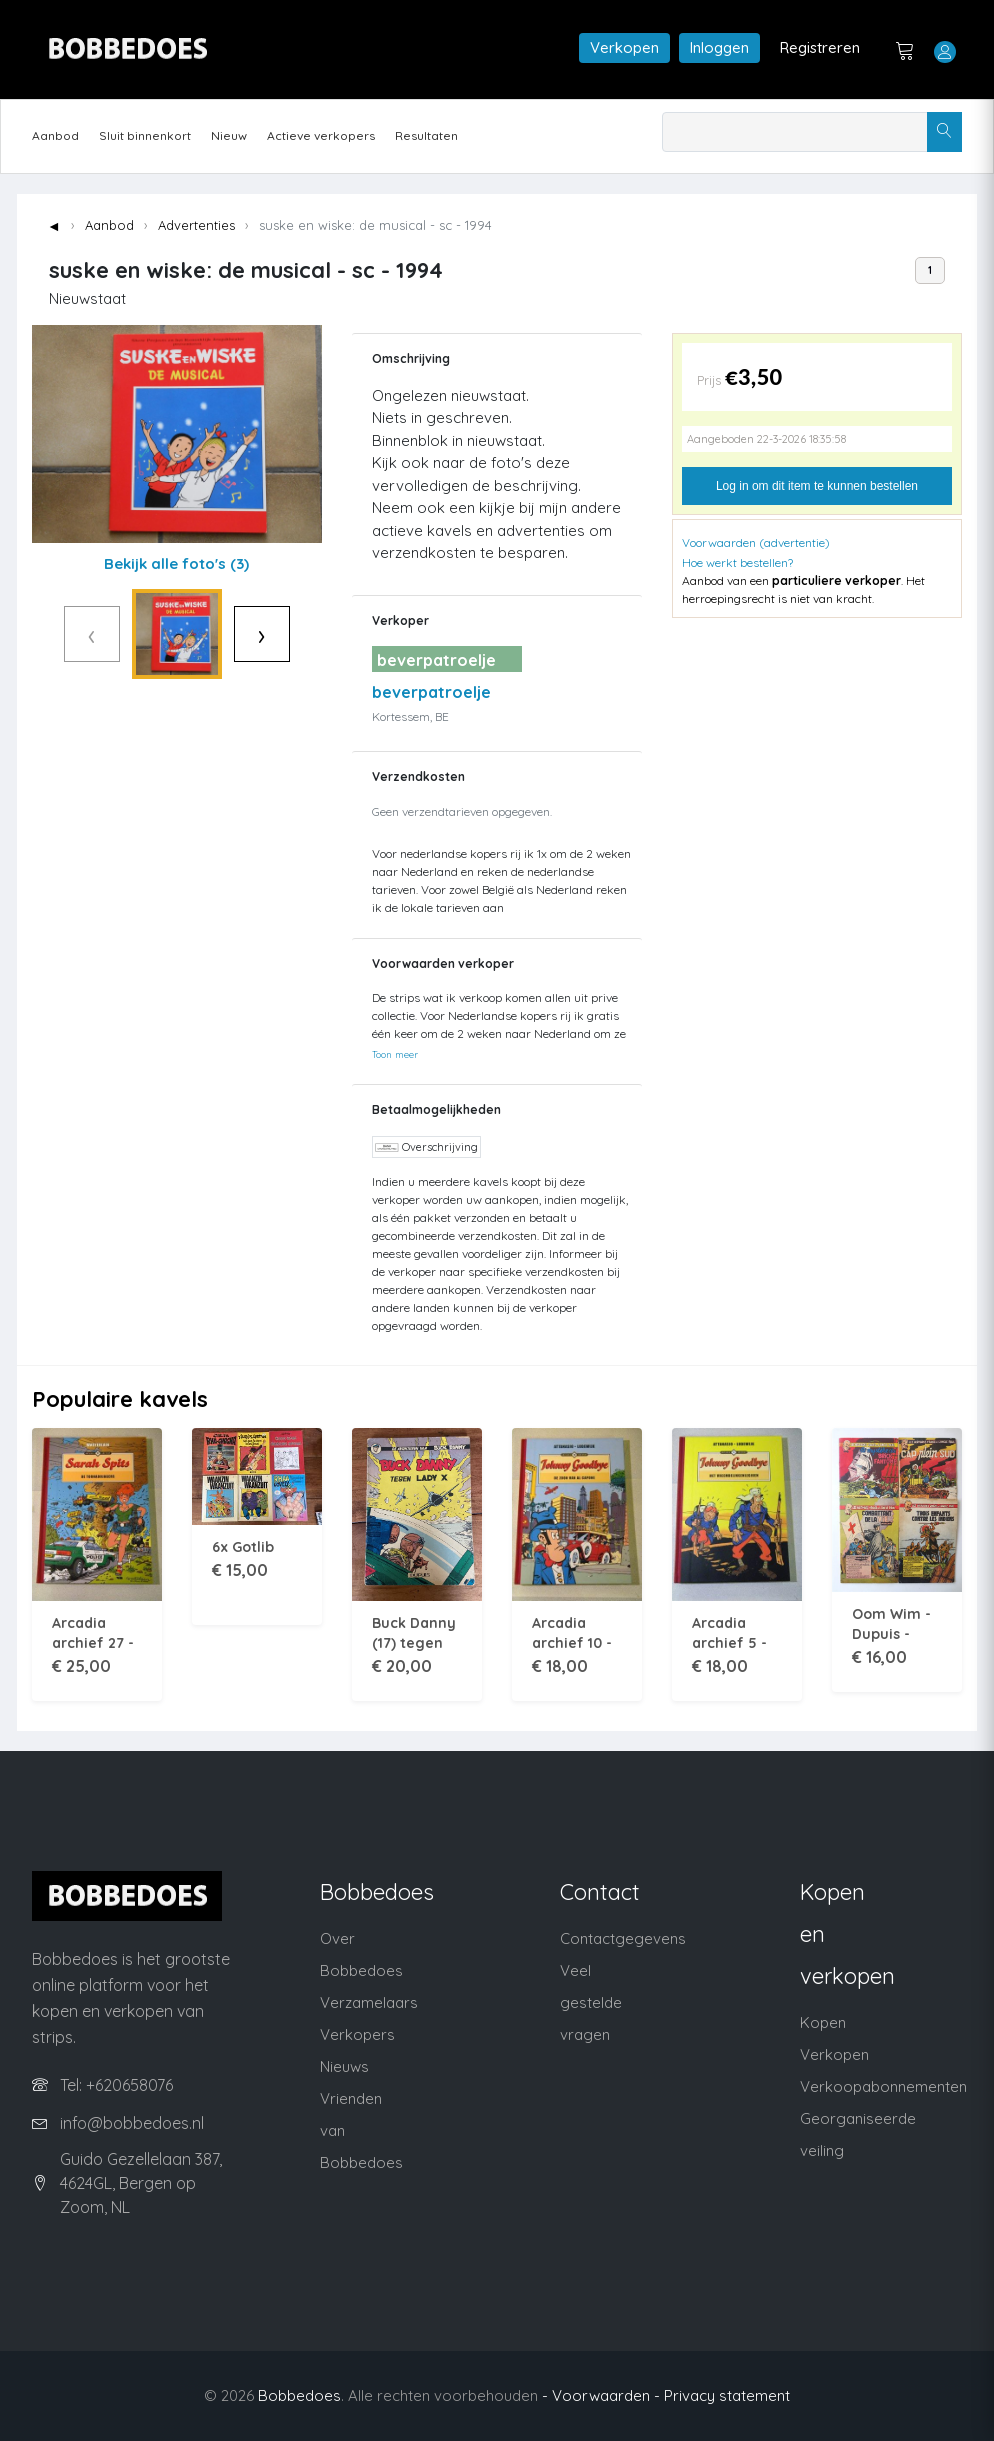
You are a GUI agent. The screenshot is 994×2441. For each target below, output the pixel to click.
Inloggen (719, 47)
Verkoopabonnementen (883, 2086)
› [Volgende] (303, 633)
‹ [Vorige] (50, 633)
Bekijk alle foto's (176, 563)
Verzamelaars (369, 2002)
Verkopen (624, 47)
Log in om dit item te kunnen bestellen (817, 486)
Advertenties (196, 225)
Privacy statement (727, 2395)
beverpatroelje (431, 692)
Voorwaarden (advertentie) (756, 542)
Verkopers (357, 2034)
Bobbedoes (299, 2395)
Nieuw (229, 135)
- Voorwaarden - (601, 2395)
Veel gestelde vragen (591, 2002)
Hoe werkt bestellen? (737, 562)
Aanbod (55, 135)
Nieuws (344, 2066)
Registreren (820, 47)
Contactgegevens (623, 1938)
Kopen (823, 2022)
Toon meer (395, 1054)
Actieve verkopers (321, 135)
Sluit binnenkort (145, 135)
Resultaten (426, 135)
